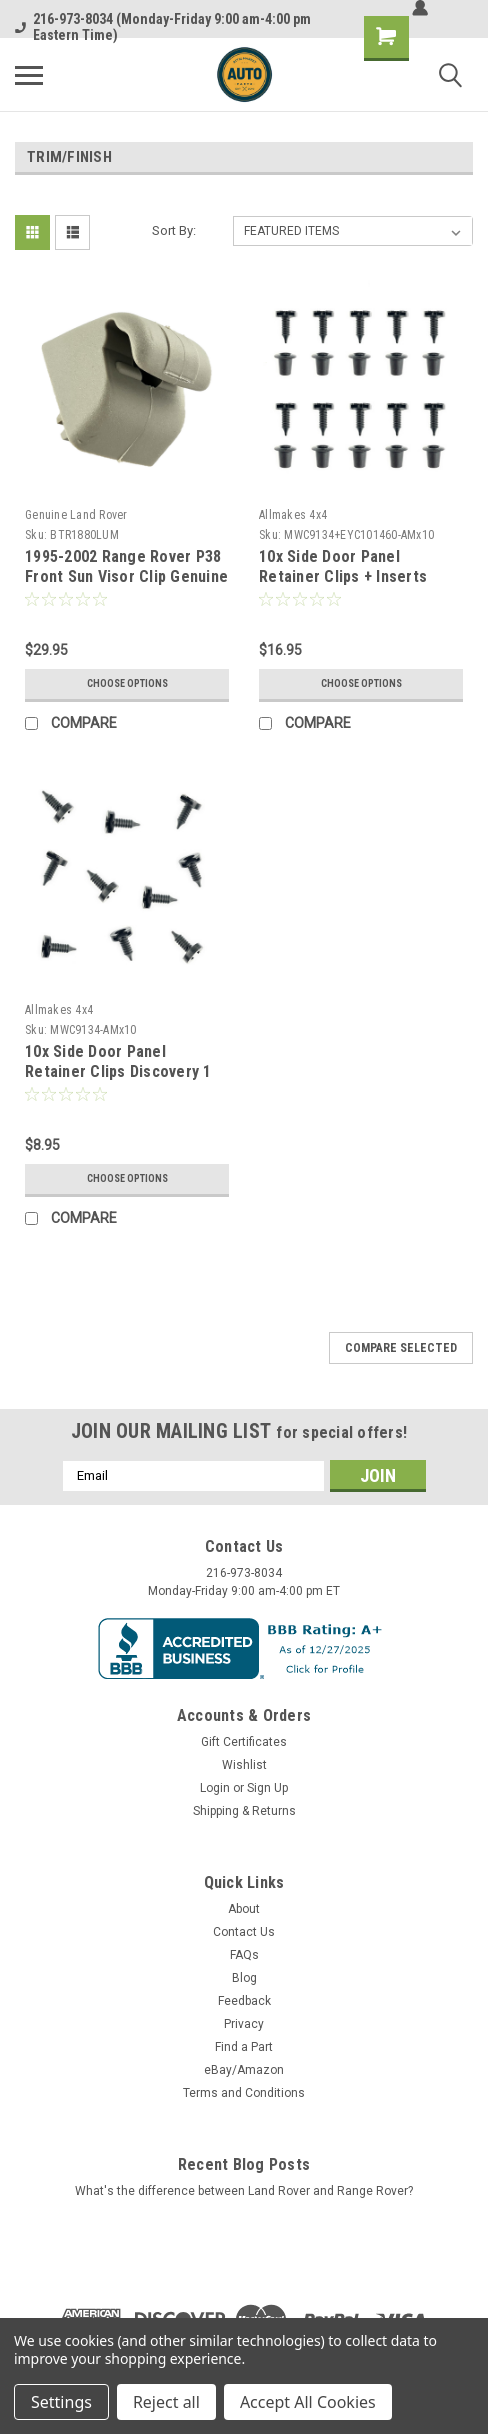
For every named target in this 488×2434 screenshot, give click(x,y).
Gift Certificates (244, 1742)
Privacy (244, 2024)
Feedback (244, 2001)
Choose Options (127, 683)
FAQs (244, 1955)
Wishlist (244, 1765)
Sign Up (267, 1788)
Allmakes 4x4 (293, 515)
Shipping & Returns (244, 1811)
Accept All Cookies (308, 2402)
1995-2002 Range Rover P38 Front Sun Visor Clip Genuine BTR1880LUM (126, 576)
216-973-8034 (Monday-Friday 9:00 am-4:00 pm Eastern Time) (163, 27)
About (244, 1909)
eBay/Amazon (244, 2070)
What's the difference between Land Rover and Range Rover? (244, 2191)
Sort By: (174, 230)
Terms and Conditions (244, 2093)
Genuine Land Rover (76, 515)
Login (215, 1788)
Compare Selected (401, 1348)
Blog (244, 1978)
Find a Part (244, 2047)
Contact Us (244, 1932)
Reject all (166, 2402)
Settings (61, 2402)
